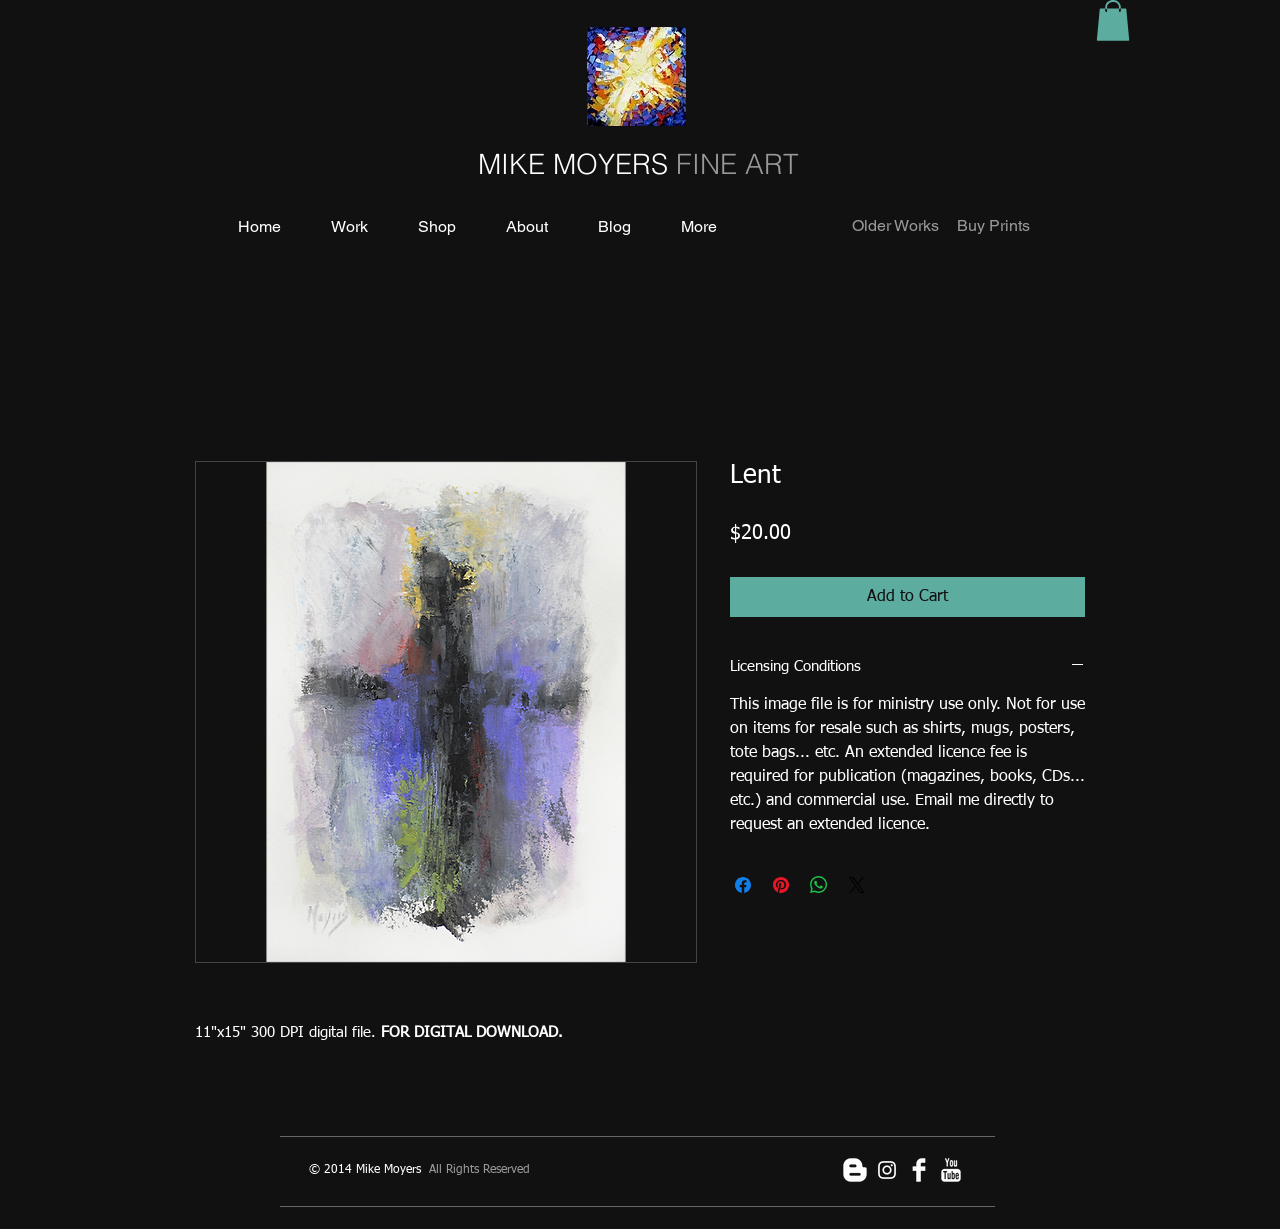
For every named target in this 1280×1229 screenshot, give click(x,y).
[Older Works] (896, 227)
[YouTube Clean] (951, 1170)
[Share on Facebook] (743, 885)
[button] (1113, 20)
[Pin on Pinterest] (781, 885)
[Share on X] (857, 885)
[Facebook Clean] (919, 1170)
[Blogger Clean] (855, 1170)
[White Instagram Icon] (887, 1170)
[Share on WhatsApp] (819, 885)
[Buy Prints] (993, 227)
